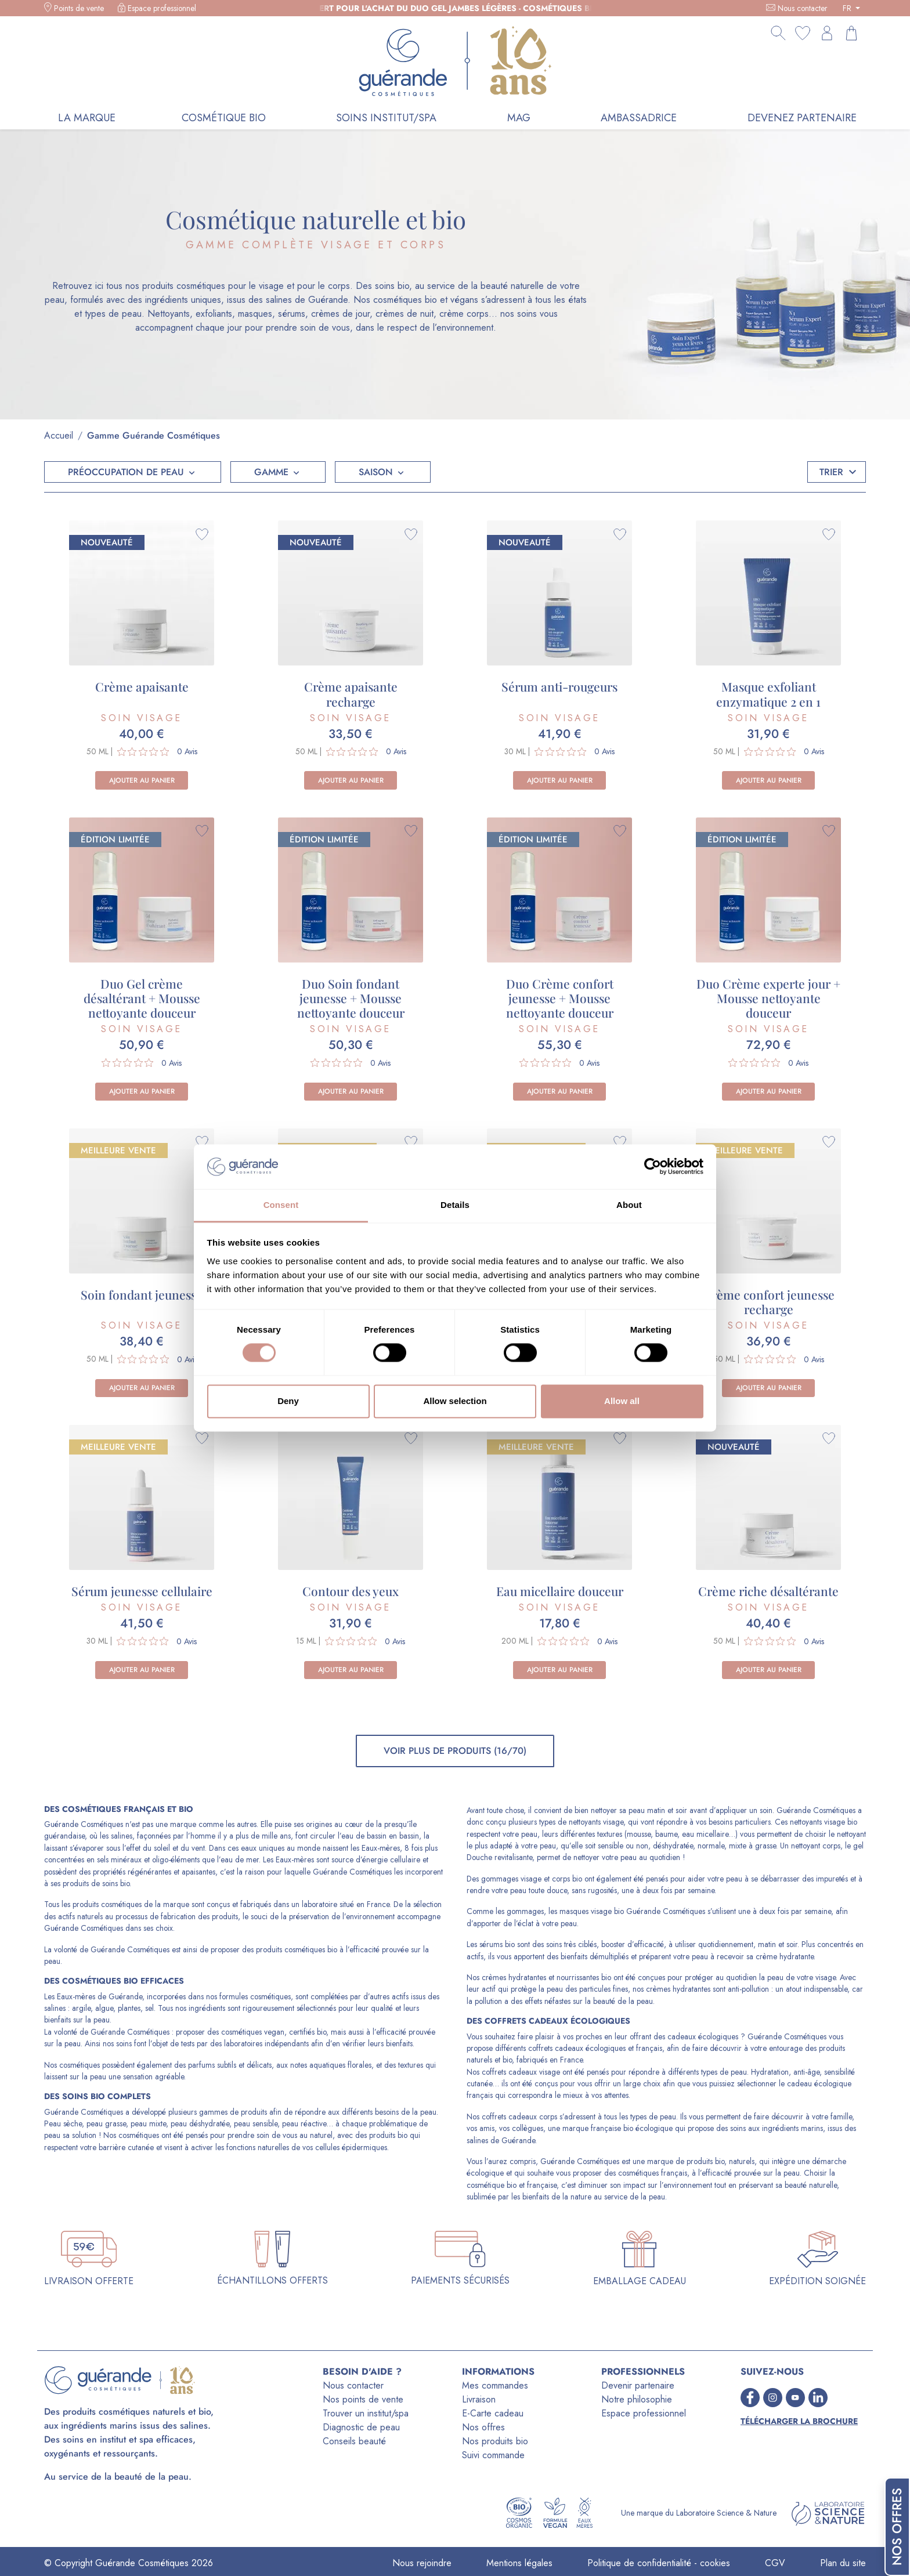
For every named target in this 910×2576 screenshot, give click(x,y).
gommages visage (511, 1878)
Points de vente (79, 8)
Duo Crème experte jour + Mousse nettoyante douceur (768, 998)
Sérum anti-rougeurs (559, 686)
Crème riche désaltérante (768, 1591)
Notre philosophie (636, 2399)
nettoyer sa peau (618, 1810)
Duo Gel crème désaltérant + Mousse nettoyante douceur (142, 998)
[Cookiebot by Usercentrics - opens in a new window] (652, 1166)
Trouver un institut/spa (366, 2413)
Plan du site (843, 2563)
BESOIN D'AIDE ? (362, 2371)
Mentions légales (519, 2563)
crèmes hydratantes (514, 1977)
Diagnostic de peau (361, 2427)
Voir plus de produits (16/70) (455, 1750)
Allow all (622, 1401)
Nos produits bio (495, 2441)
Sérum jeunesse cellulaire (141, 1591)
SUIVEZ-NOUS (772, 2371)
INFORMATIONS (498, 2371)
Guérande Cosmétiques (83, 1824)
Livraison (479, 2399)
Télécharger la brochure (799, 2421)
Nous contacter (803, 8)
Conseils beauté (354, 2441)
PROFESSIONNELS (643, 2371)
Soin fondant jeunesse (142, 1294)
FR (848, 8)
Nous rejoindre (422, 2563)
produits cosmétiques (107, 1904)
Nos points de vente (363, 2399)
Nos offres (483, 2427)
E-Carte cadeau (492, 2413)
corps (561, 1878)
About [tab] (629, 1205)
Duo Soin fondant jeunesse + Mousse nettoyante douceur (351, 998)
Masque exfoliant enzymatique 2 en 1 (768, 693)
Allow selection (454, 1401)
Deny (288, 1401)
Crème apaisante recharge (351, 693)
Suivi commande (493, 2455)
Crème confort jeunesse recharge (769, 1301)
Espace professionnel (162, 8)
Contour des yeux (350, 1591)
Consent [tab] (281, 1205)
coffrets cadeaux (526, 2021)
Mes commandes (495, 2385)
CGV (775, 2563)
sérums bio (497, 1944)
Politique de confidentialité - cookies (658, 2563)
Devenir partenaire (637, 2385)
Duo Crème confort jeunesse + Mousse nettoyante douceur (559, 998)
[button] (132, 472)
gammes (213, 2112)
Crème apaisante (142, 686)
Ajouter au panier (142, 780)
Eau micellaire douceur (559, 1591)
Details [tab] (455, 1205)
